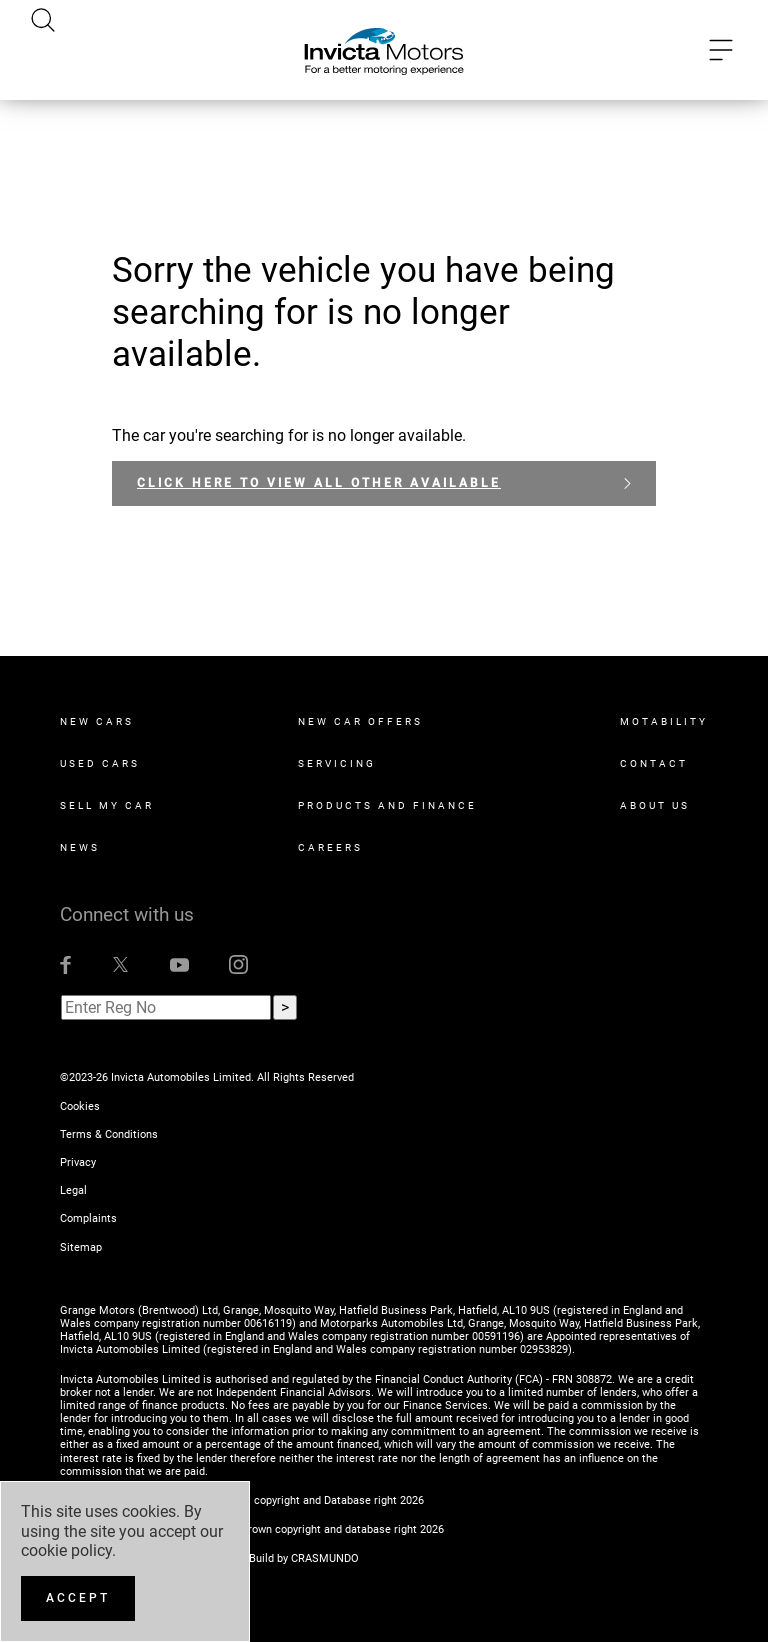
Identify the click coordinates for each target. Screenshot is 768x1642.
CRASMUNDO (325, 1558)
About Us (655, 805)
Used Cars (100, 763)
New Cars (97, 721)
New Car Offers (360, 721)
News (80, 847)
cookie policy (66, 1550)
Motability (664, 721)
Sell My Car (107, 805)
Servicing (337, 763)
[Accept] (78, 1598)
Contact (654, 763)
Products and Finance (387, 805)
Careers (330, 847)
